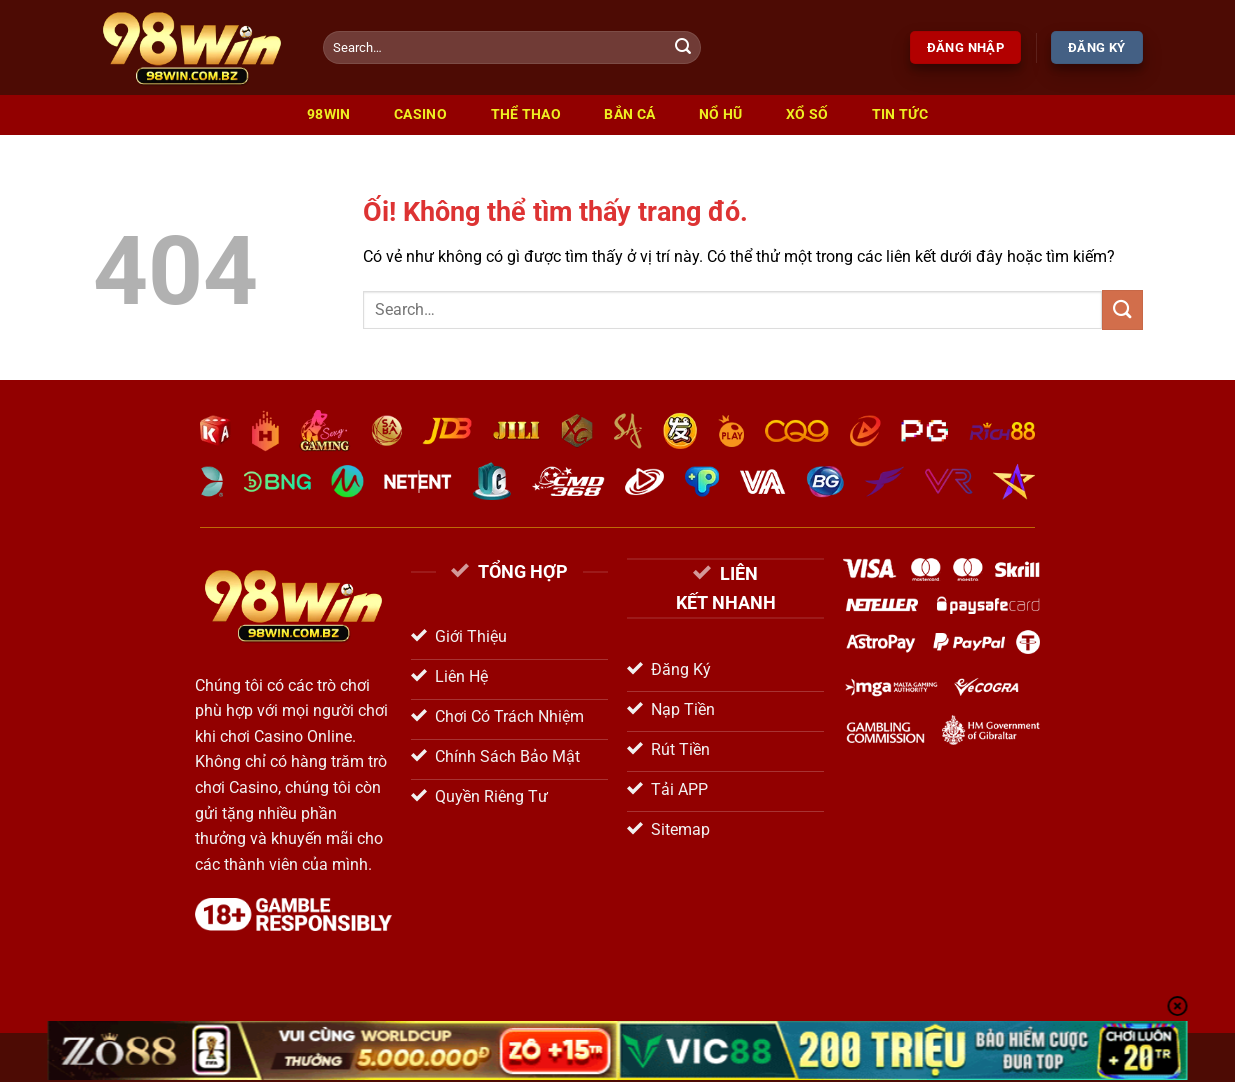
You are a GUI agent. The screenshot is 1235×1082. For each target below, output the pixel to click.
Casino (420, 114)
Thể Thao (526, 114)
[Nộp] (683, 48)
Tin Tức (900, 114)
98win (328, 114)
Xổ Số (807, 114)
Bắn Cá (629, 114)
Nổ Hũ (720, 114)
